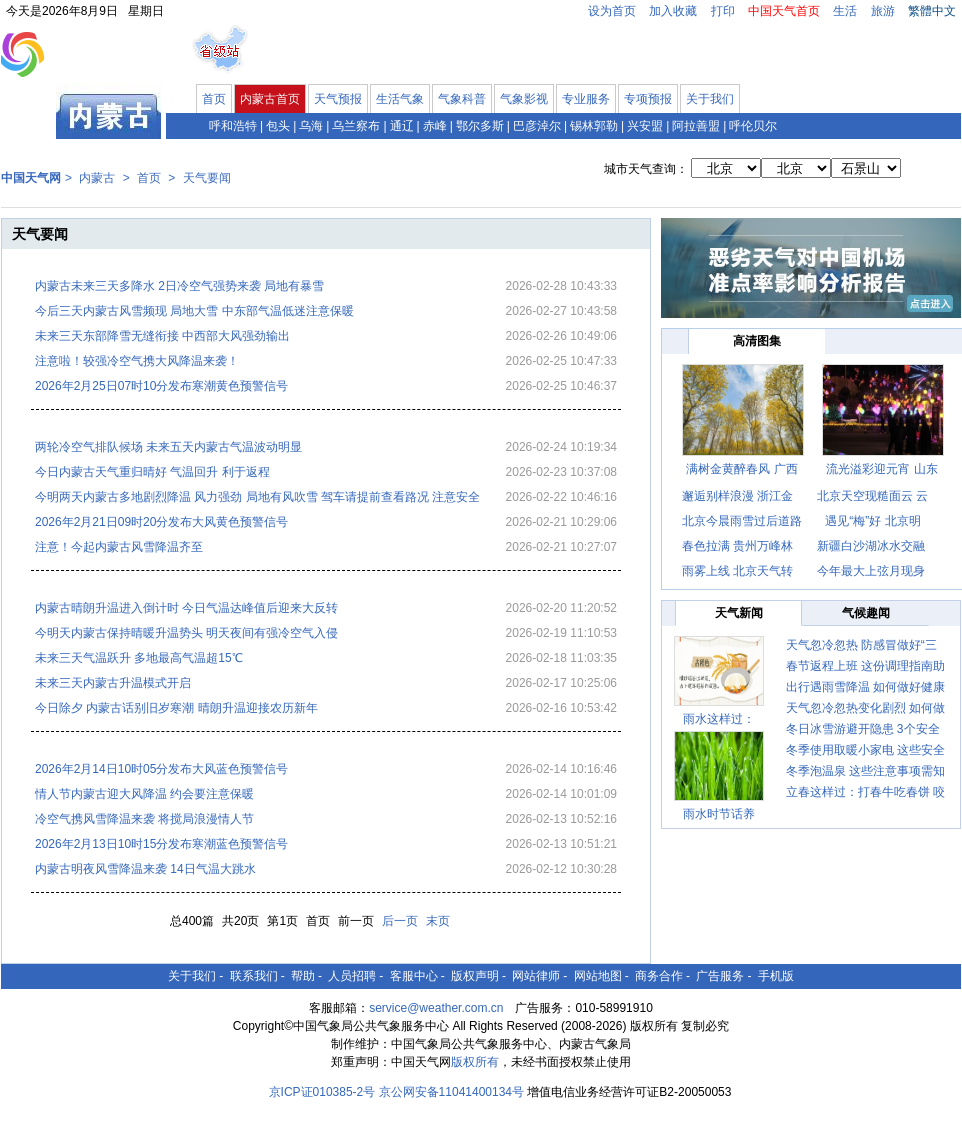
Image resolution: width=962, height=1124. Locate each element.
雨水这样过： (719, 719)
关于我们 (710, 99)
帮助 (303, 976)
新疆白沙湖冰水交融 (871, 546)
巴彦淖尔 (537, 126)
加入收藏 (673, 11)
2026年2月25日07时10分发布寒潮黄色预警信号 (161, 386)
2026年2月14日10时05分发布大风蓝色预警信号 (161, 769)
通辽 (402, 126)
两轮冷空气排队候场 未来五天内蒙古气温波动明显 (168, 447)
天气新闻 (739, 613)
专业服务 (586, 99)
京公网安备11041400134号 (451, 1092)
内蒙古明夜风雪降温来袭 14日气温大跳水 (145, 869)
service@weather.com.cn (436, 1008)
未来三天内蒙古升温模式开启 (113, 683)
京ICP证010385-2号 (322, 1092)
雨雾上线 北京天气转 (737, 571)
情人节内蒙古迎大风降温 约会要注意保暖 (144, 794)
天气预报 (338, 99)
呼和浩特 (233, 126)
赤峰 (435, 126)
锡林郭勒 (594, 126)
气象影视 (524, 99)
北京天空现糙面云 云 (872, 496)
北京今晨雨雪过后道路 (742, 521)
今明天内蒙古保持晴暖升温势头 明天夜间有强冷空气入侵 (186, 633)
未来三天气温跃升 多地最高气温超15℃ (139, 658)
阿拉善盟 (696, 126)
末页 (438, 921)
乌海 (311, 126)
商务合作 (659, 976)
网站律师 (536, 976)
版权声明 (475, 976)
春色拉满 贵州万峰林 (737, 546)
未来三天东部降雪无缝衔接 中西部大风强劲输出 (162, 336)
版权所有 (475, 1062)
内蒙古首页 (270, 99)
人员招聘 (352, 976)
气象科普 (462, 99)
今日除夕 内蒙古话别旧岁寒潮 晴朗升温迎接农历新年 (176, 708)
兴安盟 (645, 126)
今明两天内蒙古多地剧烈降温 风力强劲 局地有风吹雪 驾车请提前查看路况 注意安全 (257, 497)
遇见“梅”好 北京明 (872, 521)
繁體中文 (932, 11)
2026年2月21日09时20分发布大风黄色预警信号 (161, 522)
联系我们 (254, 976)
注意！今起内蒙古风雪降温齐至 (119, 547)
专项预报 (648, 99)
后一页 (400, 921)
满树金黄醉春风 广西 (741, 469)
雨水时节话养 (719, 814)
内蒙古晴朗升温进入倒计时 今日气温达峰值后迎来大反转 (186, 608)
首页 (214, 99)
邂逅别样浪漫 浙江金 (737, 496)
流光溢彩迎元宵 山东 (881, 469)
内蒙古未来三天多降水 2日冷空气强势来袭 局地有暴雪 (179, 286)
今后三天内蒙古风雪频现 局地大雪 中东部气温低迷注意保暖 (194, 311)
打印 (723, 11)
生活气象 (400, 99)
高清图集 (757, 341)
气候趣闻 (866, 613)
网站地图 (598, 976)
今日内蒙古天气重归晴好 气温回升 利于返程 (152, 472)
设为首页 (612, 11)
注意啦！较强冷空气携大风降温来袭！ (137, 361)
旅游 (883, 11)
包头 (278, 126)
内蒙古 (97, 178)
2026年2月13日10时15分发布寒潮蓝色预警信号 (161, 844)
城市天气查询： (646, 169)
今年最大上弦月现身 (871, 571)
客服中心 (414, 976)
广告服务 (720, 976)
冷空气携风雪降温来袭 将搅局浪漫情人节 (144, 819)
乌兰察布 (356, 126)
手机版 (776, 976)
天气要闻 (207, 178)
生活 (845, 11)
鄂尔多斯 (480, 126)
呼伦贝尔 (753, 126)
